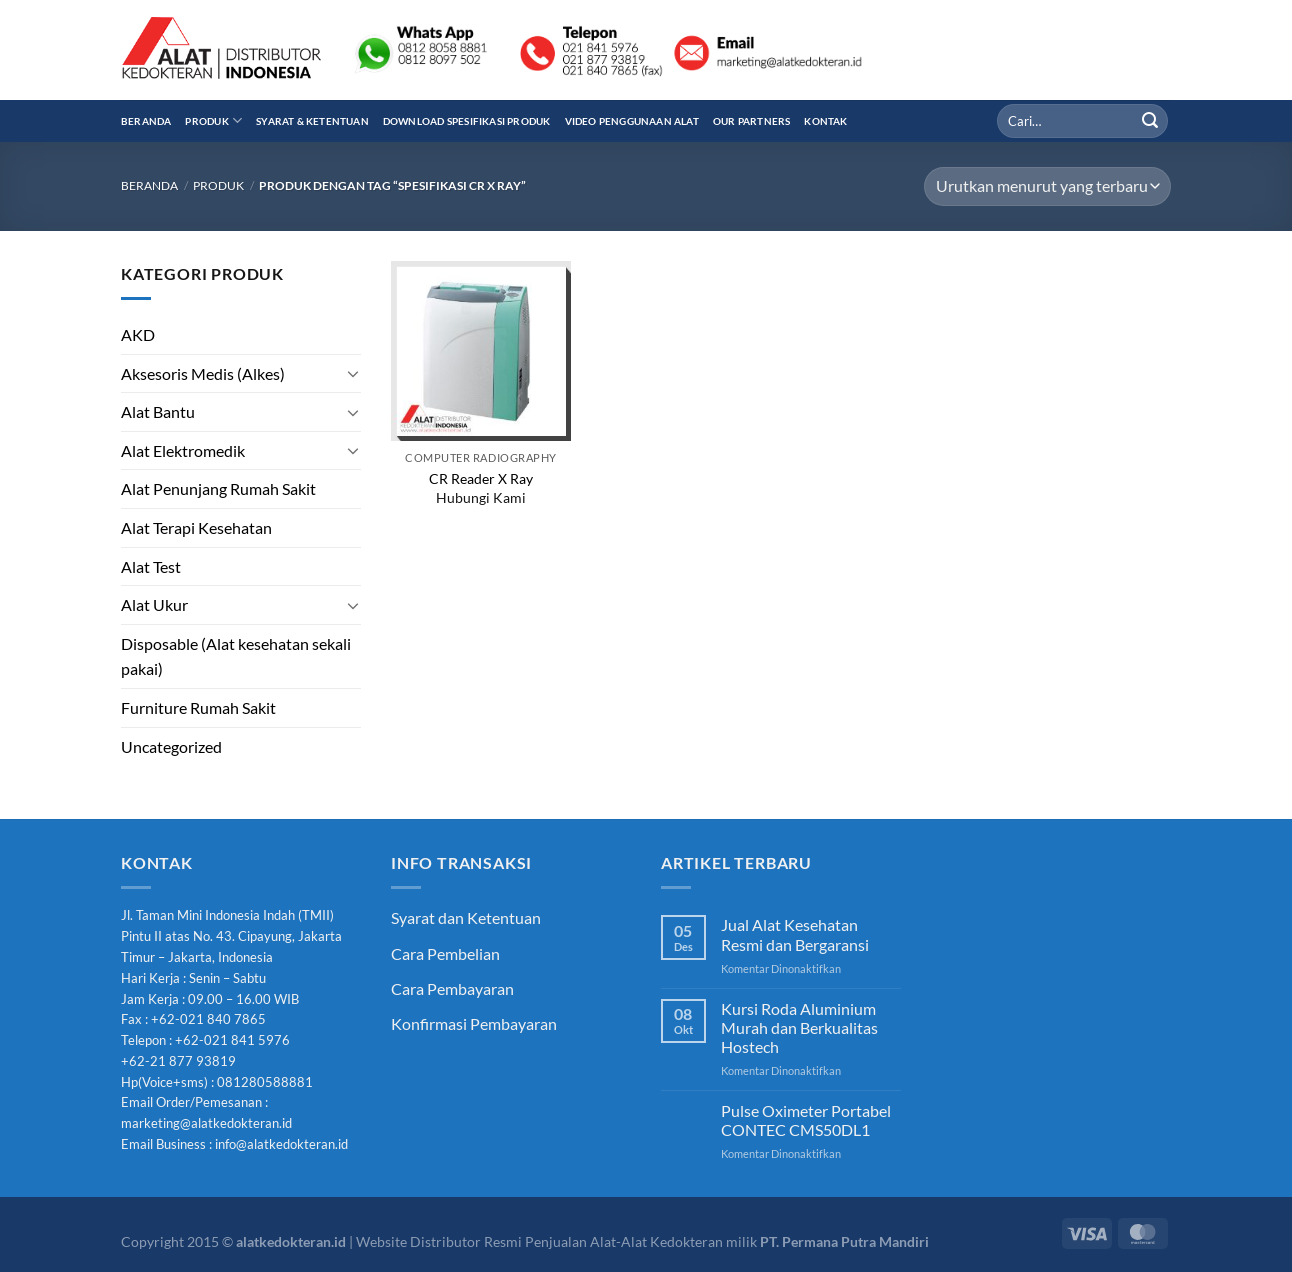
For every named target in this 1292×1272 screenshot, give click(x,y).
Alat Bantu (158, 411)
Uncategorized (171, 746)
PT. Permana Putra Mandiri (844, 1241)
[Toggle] (353, 373)
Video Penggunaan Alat (632, 121)
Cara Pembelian (445, 953)
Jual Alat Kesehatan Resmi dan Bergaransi (795, 934)
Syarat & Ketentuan (312, 121)
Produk (213, 120)
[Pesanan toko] (1047, 186)
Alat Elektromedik (183, 450)
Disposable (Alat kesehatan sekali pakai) (236, 656)
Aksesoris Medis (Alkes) (203, 373)
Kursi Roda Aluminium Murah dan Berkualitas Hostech (799, 1027)
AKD (138, 334)
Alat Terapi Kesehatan (196, 527)
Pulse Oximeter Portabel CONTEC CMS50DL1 (806, 1120)
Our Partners (752, 121)
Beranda (146, 121)
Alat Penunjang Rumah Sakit (218, 488)
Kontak (825, 121)
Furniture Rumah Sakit (198, 707)
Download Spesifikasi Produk (467, 121)
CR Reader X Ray (481, 478)
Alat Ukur (154, 604)
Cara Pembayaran (452, 988)
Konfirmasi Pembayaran (474, 1023)
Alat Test (151, 566)
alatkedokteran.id (291, 1241)
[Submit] (1150, 121)
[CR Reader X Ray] (481, 351)
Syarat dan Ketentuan (466, 917)
